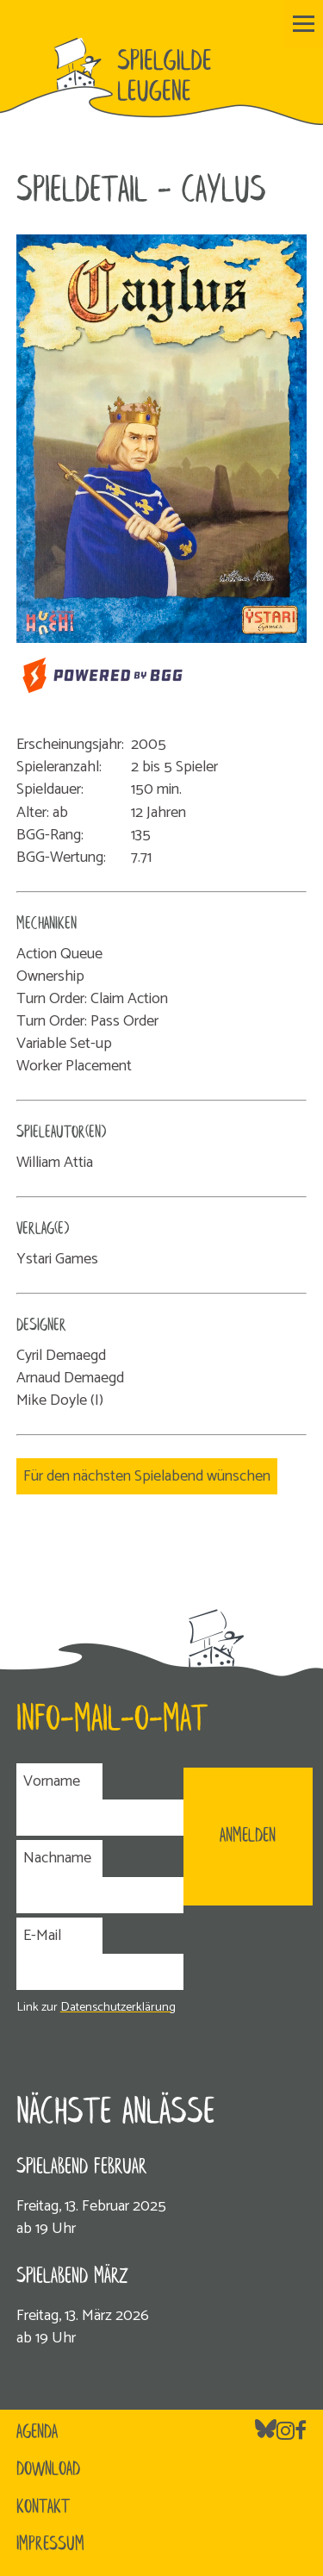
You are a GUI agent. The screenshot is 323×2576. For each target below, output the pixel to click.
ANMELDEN (248, 1836)
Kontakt (43, 2508)
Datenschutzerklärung (118, 2007)
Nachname (57, 1858)
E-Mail (42, 1936)
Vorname (51, 1781)
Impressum (50, 2545)
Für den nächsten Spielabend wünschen (146, 1476)
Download (48, 2470)
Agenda (37, 2433)
